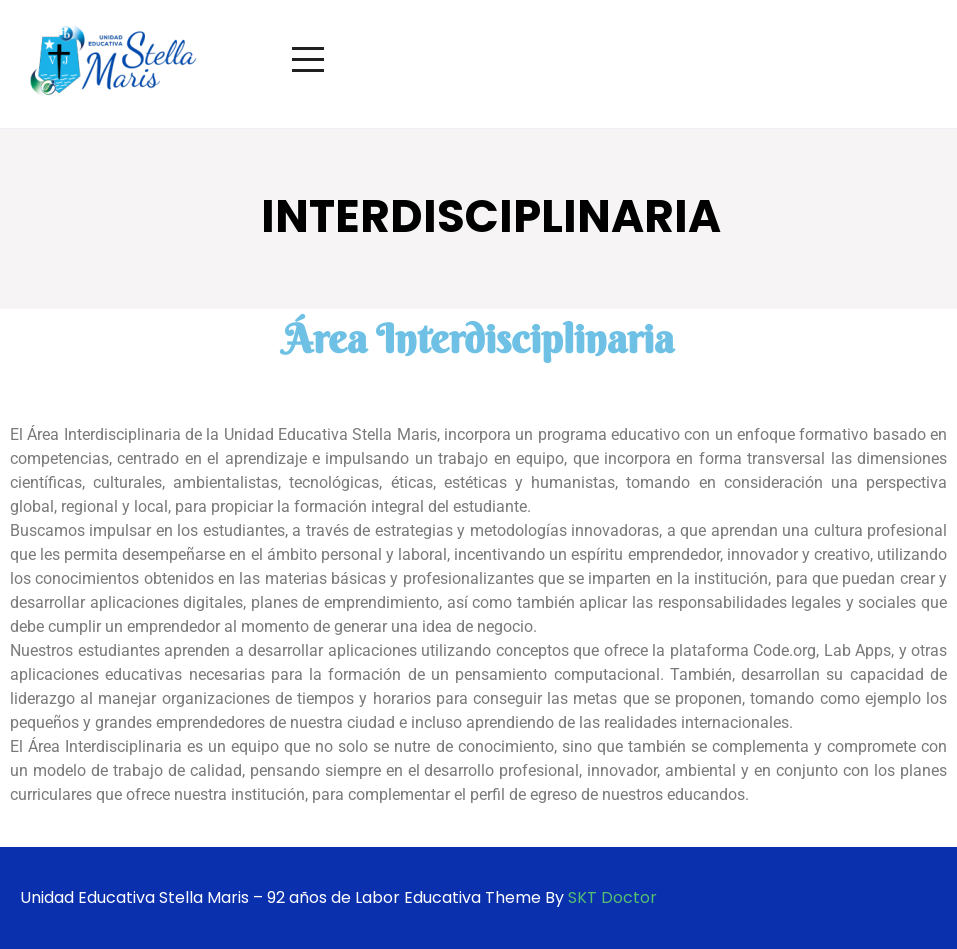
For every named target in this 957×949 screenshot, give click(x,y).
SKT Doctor (612, 897)
